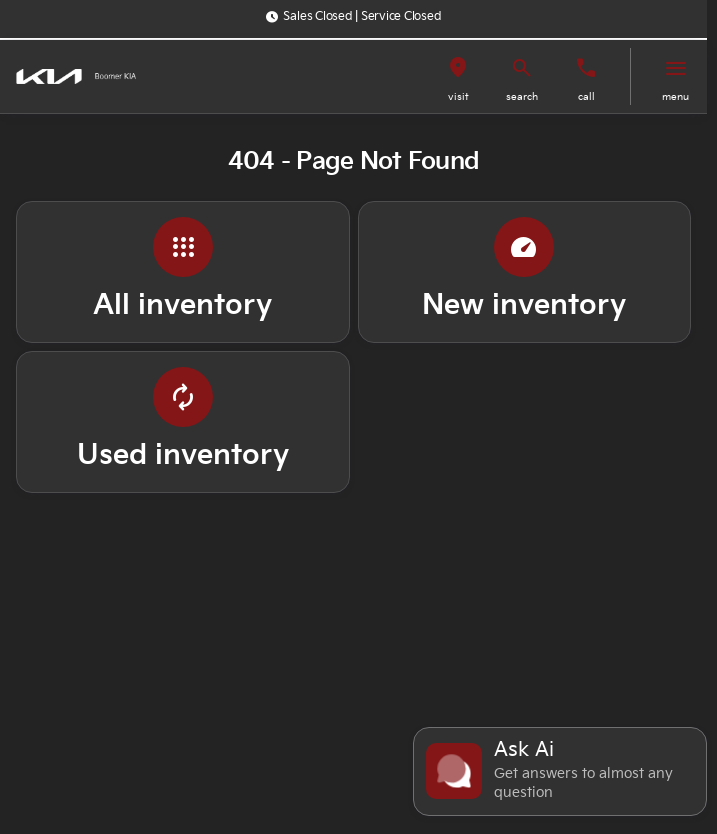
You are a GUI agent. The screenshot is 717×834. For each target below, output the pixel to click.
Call (586, 97)
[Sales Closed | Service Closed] (353, 17)
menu (675, 97)
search (522, 97)
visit (458, 97)
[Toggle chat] (560, 771)
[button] (458, 76)
